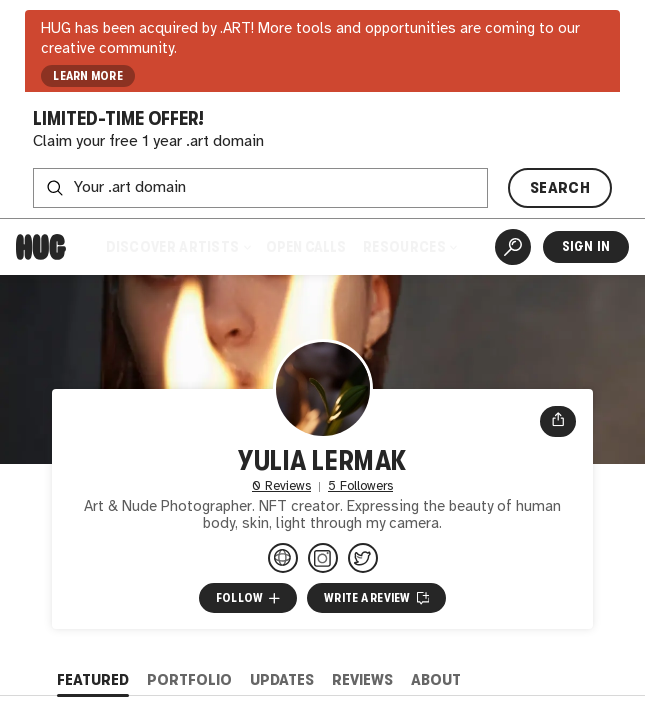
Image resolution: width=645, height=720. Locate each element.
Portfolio (189, 679)
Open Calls (306, 246)
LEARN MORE (88, 76)
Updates (282, 679)
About (436, 679)
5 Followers (360, 486)
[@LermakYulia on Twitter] (363, 558)
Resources (409, 246)
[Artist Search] (513, 247)
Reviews (362, 679)
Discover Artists (178, 246)
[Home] (41, 247)
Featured (93, 679)
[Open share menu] (558, 421)
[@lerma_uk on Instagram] (323, 558)
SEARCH (560, 187)
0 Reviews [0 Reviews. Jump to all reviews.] (281, 486)
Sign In (586, 246)
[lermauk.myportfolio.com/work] (283, 558)
